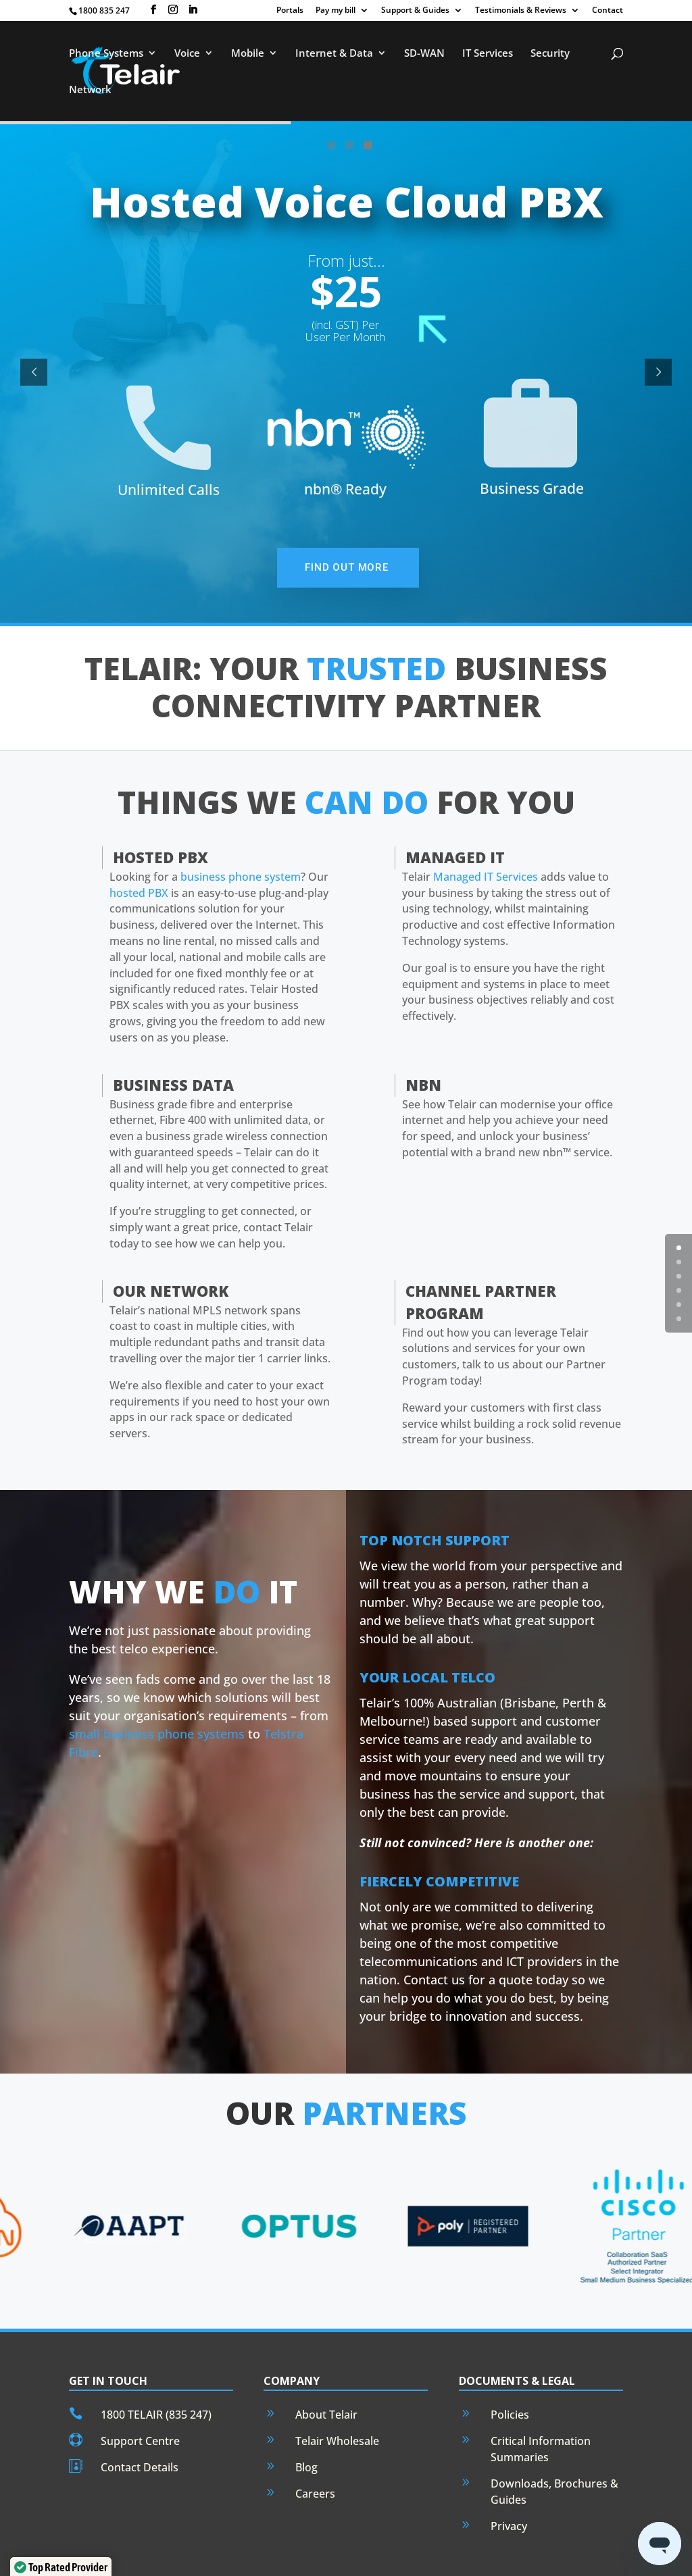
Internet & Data (334, 53)
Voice (187, 53)
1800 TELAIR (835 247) (156, 2368)
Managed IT (455, 811)
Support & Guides (415, 11)
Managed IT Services (485, 830)
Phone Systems (106, 53)
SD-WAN (424, 53)
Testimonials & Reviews (520, 11)
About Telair (326, 2368)
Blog (306, 2421)
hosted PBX (138, 847)
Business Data (173, 1039)
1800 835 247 (104, 10)
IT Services (487, 53)
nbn (423, 1039)
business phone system (240, 830)
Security (550, 53)
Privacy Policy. (423, 2557)
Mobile (247, 53)
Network (90, 89)
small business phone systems (157, 1688)
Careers (315, 2447)
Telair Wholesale (337, 2395)
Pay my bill (335, 11)
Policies (510, 2368)
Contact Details (139, 2421)
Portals (289, 11)
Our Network (170, 1245)
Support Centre (140, 2395)
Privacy (509, 2480)
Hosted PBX (160, 811)
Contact (607, 11)
